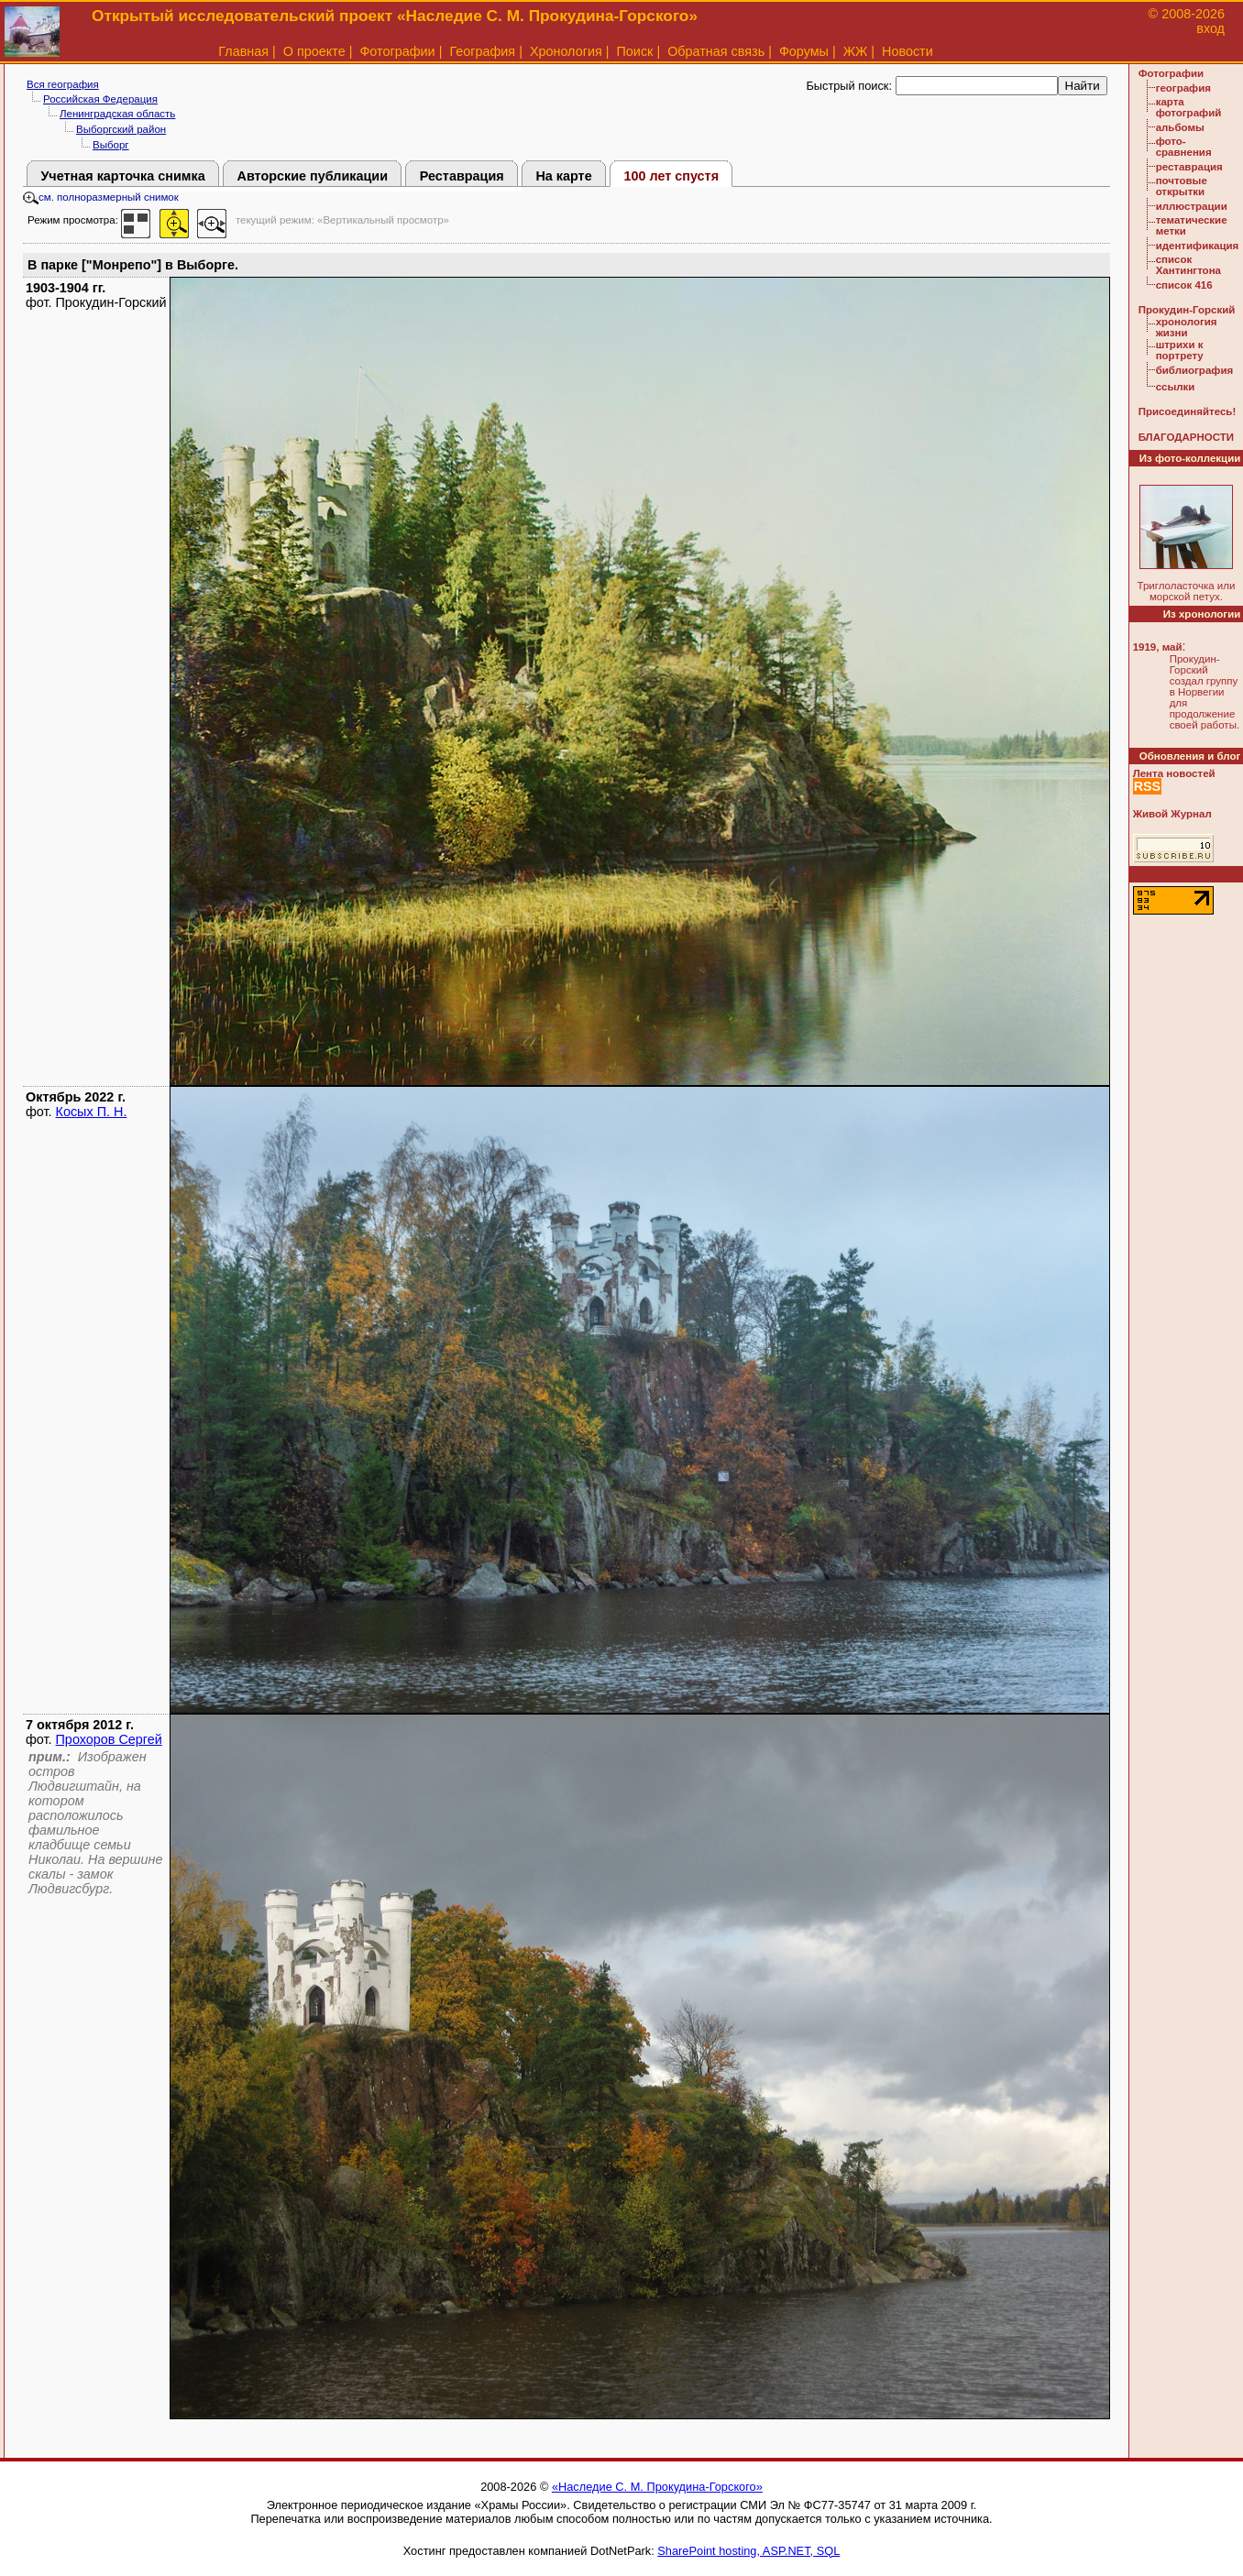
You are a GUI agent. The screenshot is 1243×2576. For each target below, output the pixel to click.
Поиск (635, 51)
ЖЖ (855, 51)
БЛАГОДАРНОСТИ (1186, 437)
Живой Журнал (1172, 813)
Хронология (566, 51)
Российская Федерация (100, 98)
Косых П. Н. (91, 1111)
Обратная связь (715, 51)
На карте (563, 176)
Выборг (111, 144)
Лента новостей (1174, 773)
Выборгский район (121, 129)
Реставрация (462, 176)
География (482, 51)
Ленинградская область (117, 113)
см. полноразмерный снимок (101, 197)
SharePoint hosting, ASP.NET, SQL (748, 2551)
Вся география (63, 84)
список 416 (1184, 285)
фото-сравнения (1184, 147)
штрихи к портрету (1180, 350)
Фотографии (396, 51)
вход (1210, 28)
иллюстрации (1191, 206)
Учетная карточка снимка (122, 176)
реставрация (1189, 166)
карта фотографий (1189, 107)
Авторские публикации (312, 176)
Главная (243, 51)
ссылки (1175, 386)
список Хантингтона (1188, 265)
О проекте (314, 51)
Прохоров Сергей (109, 1739)
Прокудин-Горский (1187, 309)
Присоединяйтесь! (1187, 411)
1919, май (1157, 646)
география (1183, 87)
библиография (1195, 370)
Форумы (804, 51)
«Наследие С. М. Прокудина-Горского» (657, 2487)
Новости (907, 51)
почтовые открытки (1181, 186)
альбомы (1180, 127)
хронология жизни (1186, 327)
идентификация (1197, 245)
